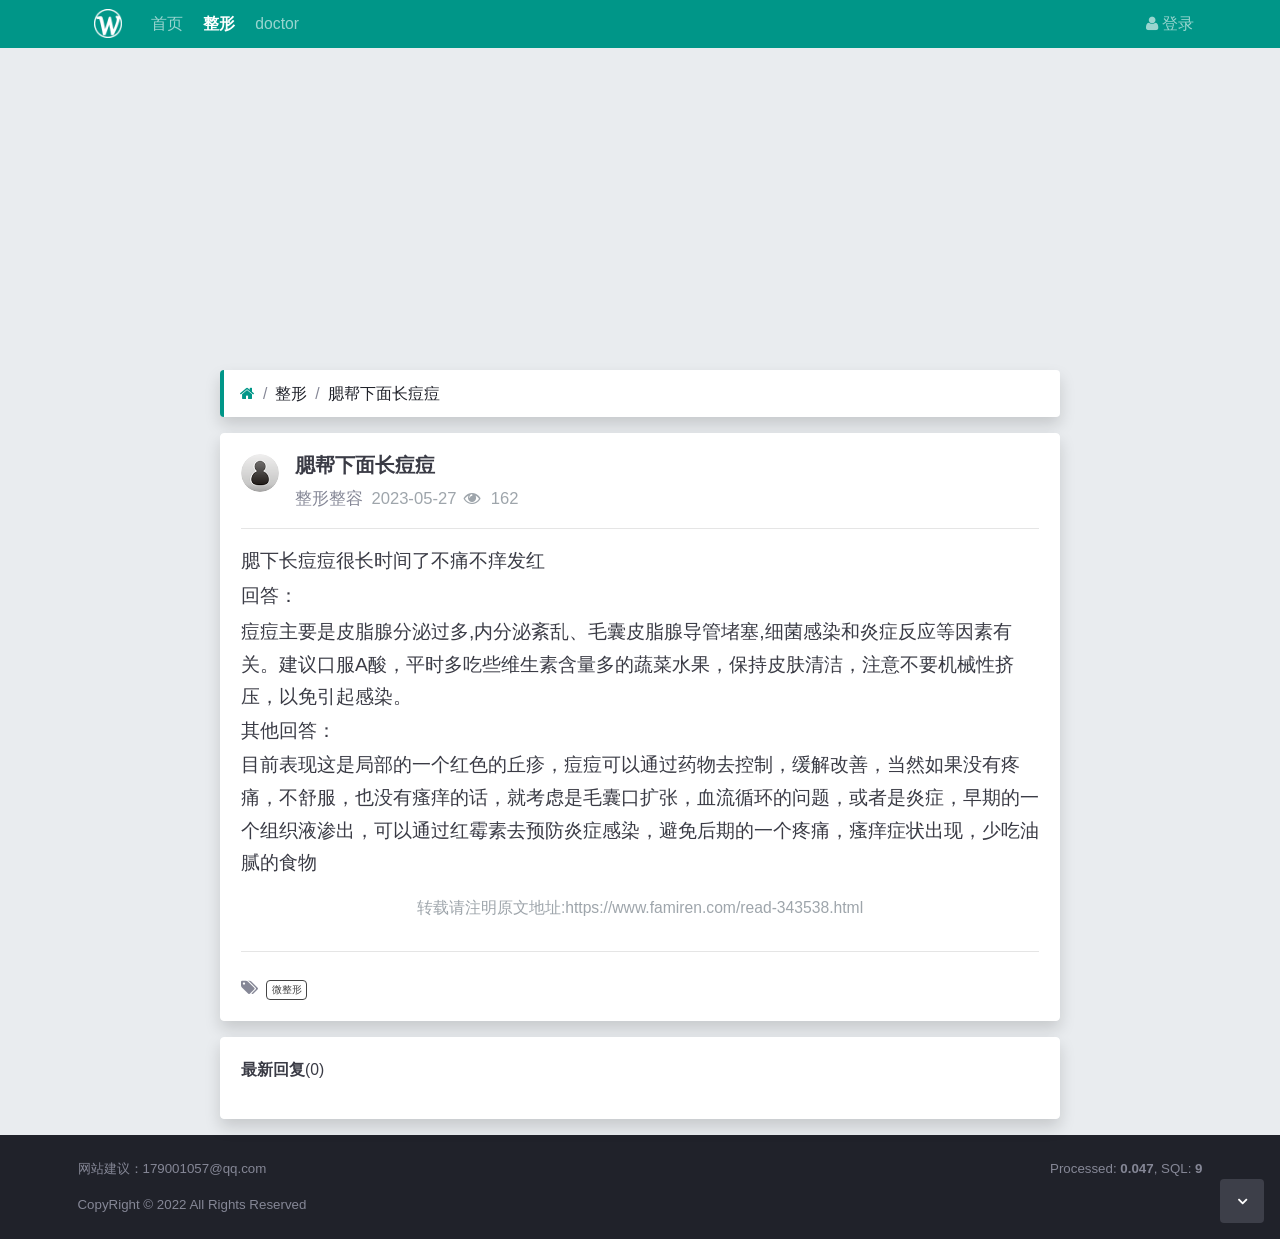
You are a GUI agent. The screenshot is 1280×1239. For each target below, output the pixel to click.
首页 (164, 23)
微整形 (287, 989)
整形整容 (329, 498)
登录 (1170, 23)
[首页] (247, 394)
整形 (217, 23)
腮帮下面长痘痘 (384, 393)
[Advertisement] (640, 214)
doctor (275, 23)
